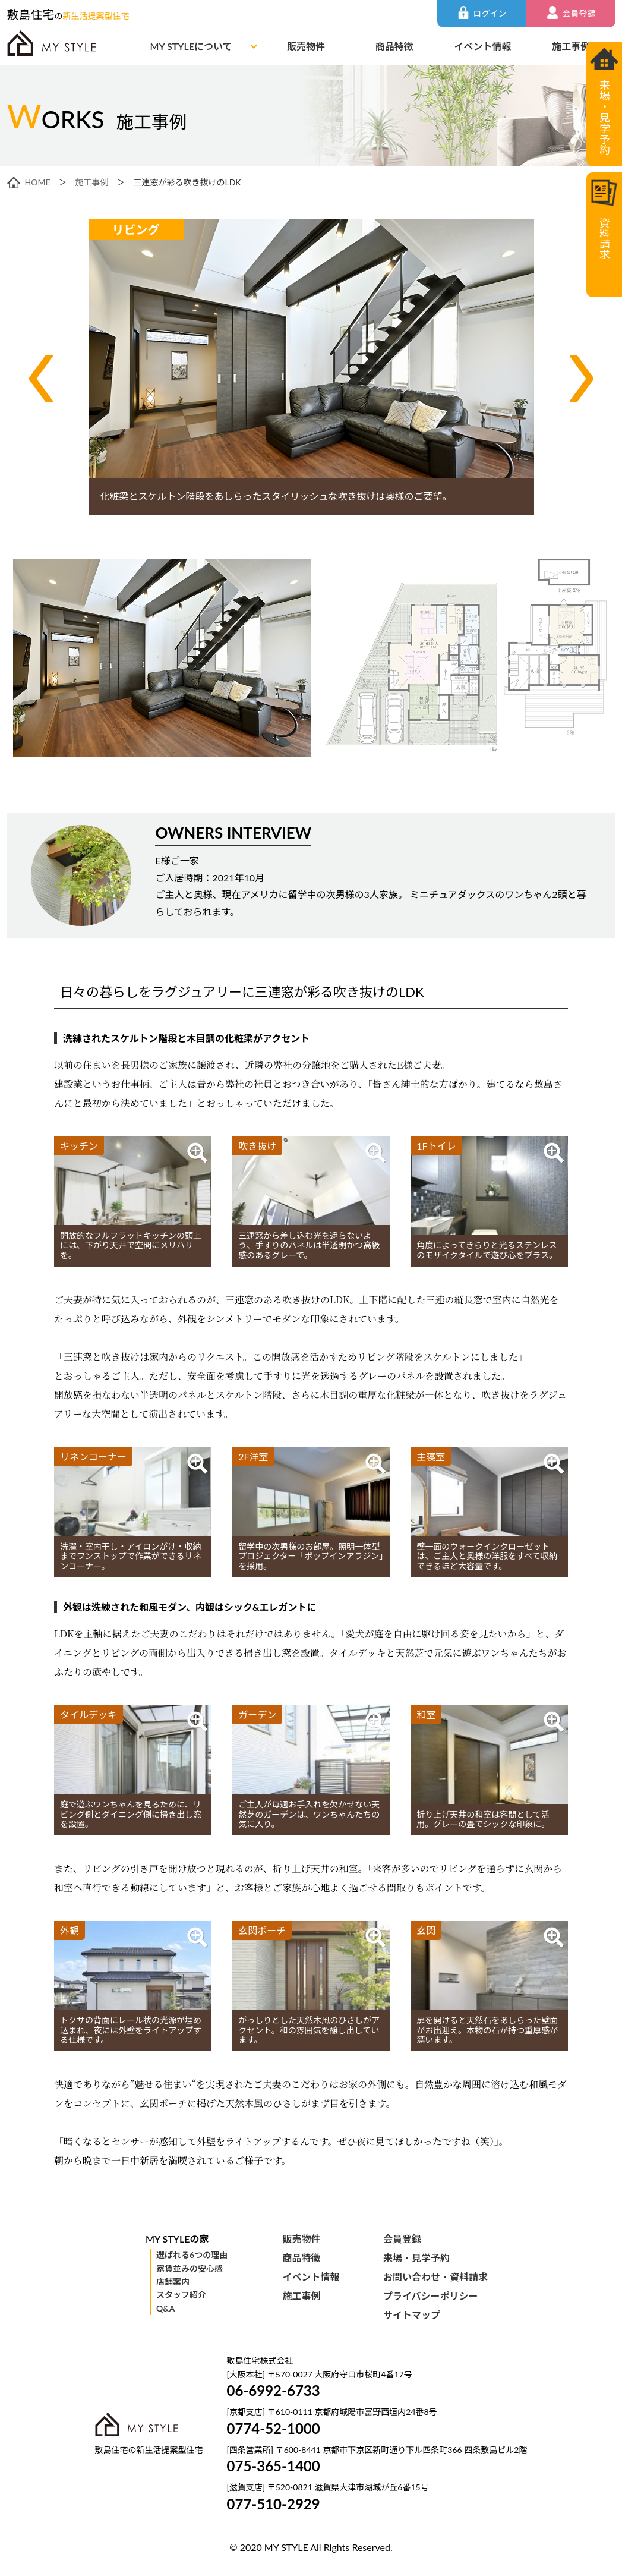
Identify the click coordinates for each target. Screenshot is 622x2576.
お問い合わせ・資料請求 (435, 2276)
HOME (37, 182)
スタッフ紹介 (181, 2295)
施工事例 (571, 46)
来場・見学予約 (416, 2257)
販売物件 (306, 46)
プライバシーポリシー (430, 2295)
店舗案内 (173, 2281)
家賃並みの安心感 (189, 2268)
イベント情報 (482, 46)
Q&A (165, 2308)
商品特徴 (394, 46)
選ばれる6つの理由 (192, 2255)
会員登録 (402, 2238)
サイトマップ (411, 2314)
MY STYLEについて (191, 46)
